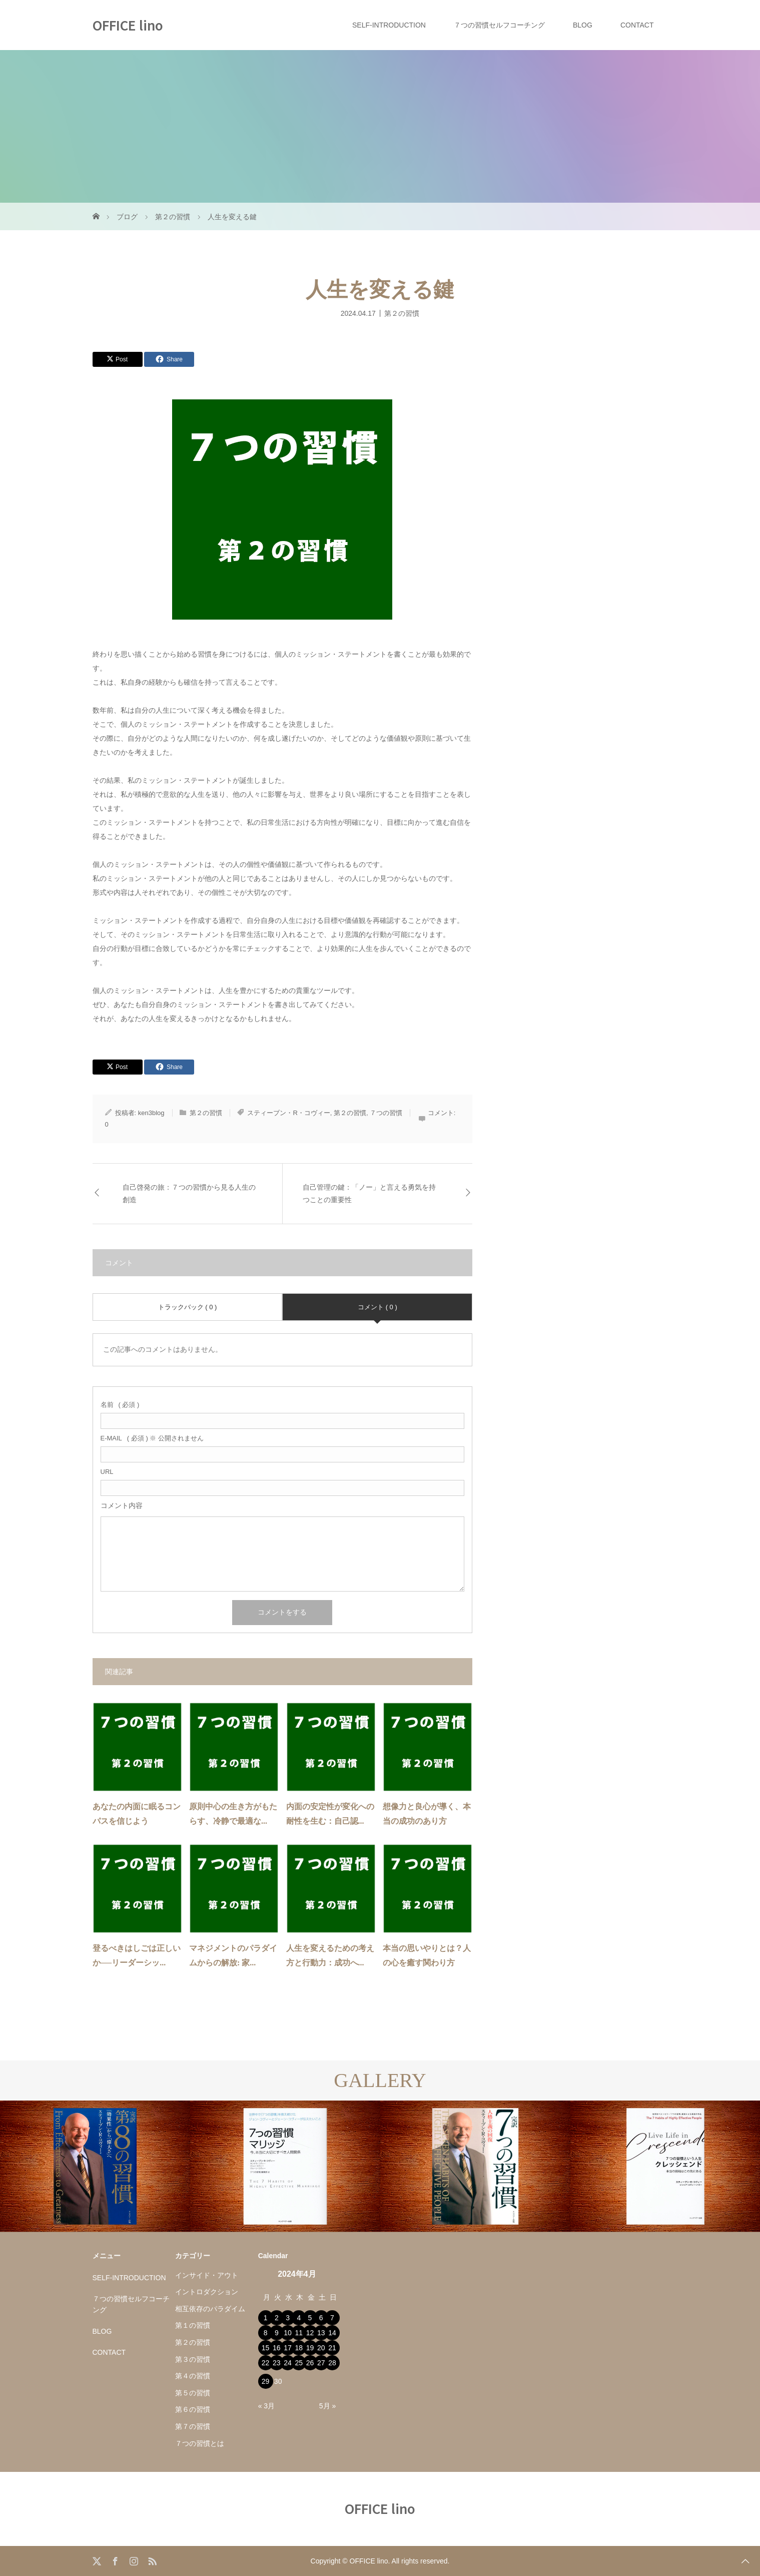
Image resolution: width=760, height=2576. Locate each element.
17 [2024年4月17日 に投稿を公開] (288, 2348)
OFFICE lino (128, 25)
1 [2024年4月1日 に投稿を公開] (266, 2318)
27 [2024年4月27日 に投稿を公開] (321, 2363)
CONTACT (637, 25)
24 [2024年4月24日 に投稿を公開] (288, 2363)
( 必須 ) (120, 1404)
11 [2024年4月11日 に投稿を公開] (299, 2333)
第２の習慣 (401, 313)
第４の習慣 (192, 2376)
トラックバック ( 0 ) (187, 1307)
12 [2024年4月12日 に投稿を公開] (310, 2333)
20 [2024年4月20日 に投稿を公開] (321, 2348)
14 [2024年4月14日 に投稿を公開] (332, 2333)
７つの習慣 (386, 1113)
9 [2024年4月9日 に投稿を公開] (277, 2333)
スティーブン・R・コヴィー (288, 1113)
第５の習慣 (192, 2393)
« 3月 (266, 2406)
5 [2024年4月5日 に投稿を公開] (310, 2318)
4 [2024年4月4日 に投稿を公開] (299, 2318)
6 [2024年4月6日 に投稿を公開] (321, 2318)
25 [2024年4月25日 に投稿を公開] (299, 2363)
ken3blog (151, 1113)
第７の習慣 (192, 2426)
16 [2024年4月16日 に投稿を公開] (277, 2348)
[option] (95, 2166)
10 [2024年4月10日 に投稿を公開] (288, 2333)
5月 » (327, 2406)
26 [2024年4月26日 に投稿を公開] (310, 2363)
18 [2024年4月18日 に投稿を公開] (299, 2348)
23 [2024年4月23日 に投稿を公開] (277, 2363)
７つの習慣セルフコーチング (499, 25)
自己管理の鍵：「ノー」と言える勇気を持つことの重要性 (369, 1194)
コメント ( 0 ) (377, 1307)
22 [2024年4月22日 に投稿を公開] (266, 2363)
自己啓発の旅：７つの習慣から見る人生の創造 (189, 1194)
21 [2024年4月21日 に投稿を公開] (332, 2348)
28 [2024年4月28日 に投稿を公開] (332, 2363)
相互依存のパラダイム (210, 2309)
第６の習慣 (192, 2409)
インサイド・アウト (206, 2275)
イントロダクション (206, 2292)
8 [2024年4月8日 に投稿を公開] (266, 2333)
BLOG (582, 25)
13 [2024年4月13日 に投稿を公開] (321, 2333)
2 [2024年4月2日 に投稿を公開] (277, 2318)
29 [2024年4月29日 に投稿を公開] (266, 2381)
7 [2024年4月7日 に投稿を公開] (332, 2318)
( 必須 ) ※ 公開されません (152, 1438)
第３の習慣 (192, 2359)
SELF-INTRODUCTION (389, 25)
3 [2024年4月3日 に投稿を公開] (288, 2318)
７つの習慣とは (199, 2443)
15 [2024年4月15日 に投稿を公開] (266, 2348)
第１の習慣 (192, 2325)
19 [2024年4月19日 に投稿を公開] (310, 2348)
